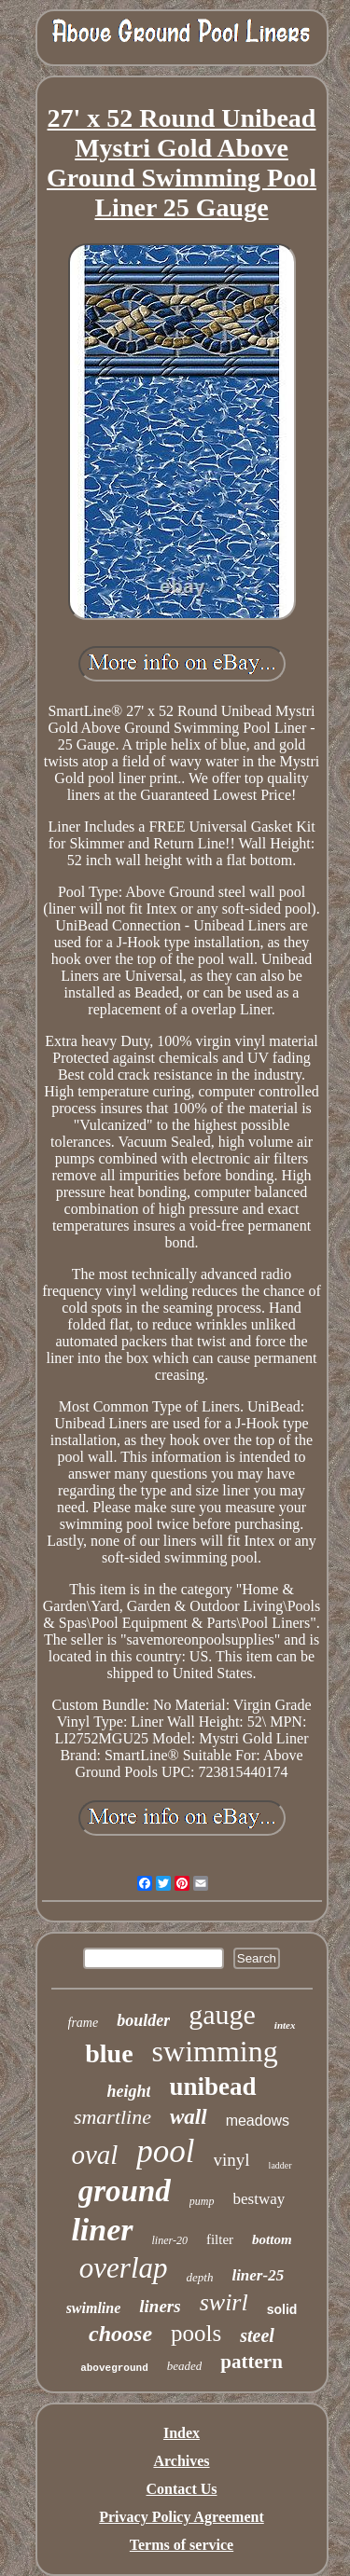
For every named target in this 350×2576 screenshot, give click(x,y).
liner (102, 2229)
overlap (123, 2268)
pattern (251, 2361)
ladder (280, 2165)
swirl (224, 2302)
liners (159, 2306)
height (128, 2091)
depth (200, 2277)
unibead (212, 2087)
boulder (143, 2020)
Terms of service (181, 2545)
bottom (272, 2239)
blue (109, 2053)
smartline (112, 2116)
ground (124, 2191)
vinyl (232, 2160)
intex (285, 2025)
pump (202, 2201)
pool (165, 2151)
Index (181, 2433)
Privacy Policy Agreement (181, 2517)
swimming (215, 2051)
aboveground (114, 2368)
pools (196, 2333)
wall (188, 2116)
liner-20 (170, 2240)
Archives (181, 2461)
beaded (185, 2366)
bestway (259, 2199)
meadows (257, 2120)
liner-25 (257, 2275)
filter (219, 2239)
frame (83, 2023)
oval (94, 2155)
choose (120, 2333)
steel (257, 2335)
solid (282, 2309)
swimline (93, 2308)
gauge (222, 2014)
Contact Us (182, 2489)
